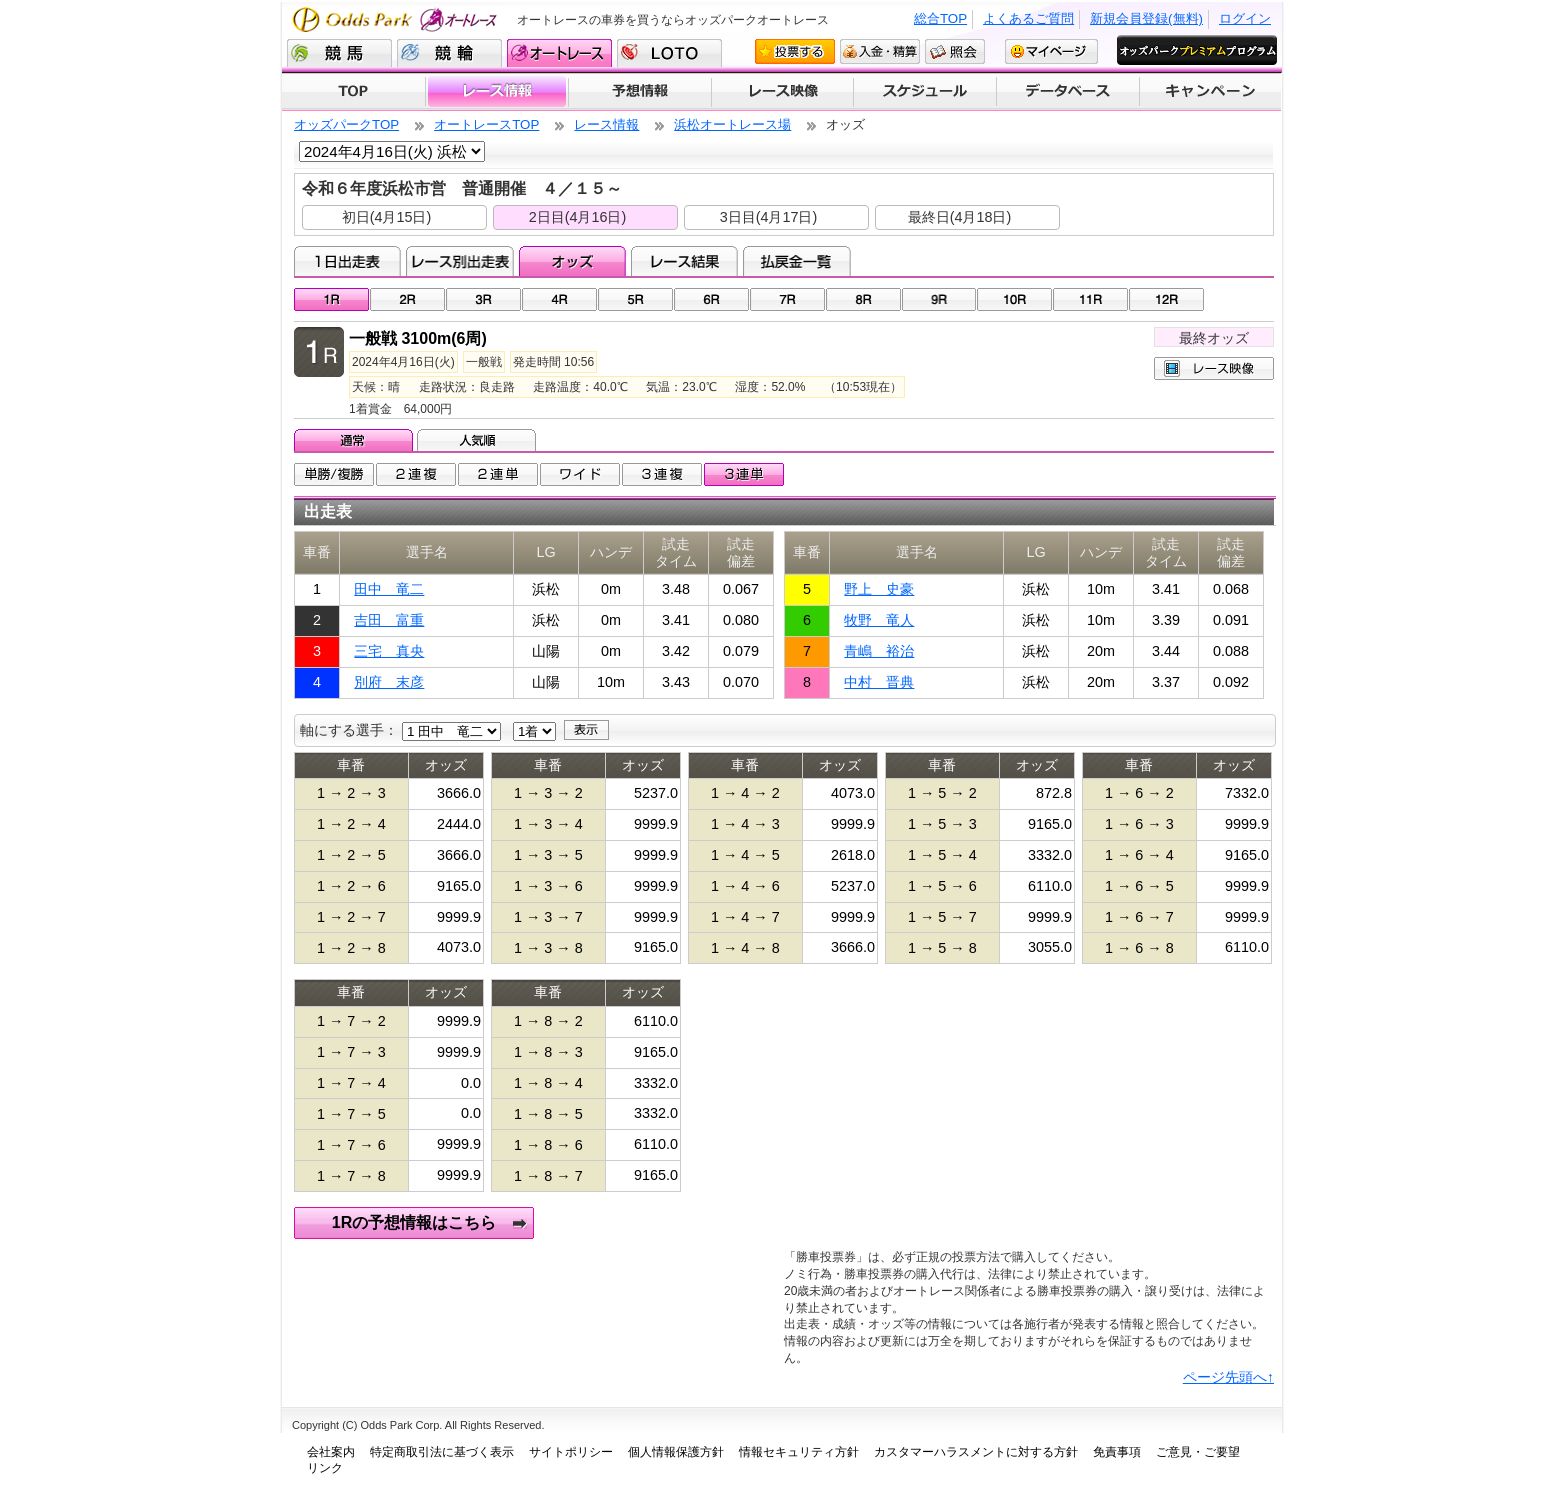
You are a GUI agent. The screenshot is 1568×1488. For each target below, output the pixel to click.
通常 (355, 440)
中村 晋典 (879, 682)
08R (863, 299)
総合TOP (940, 18)
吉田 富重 (389, 620)
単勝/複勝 (334, 474)
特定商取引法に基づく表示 (442, 1452)
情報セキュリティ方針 (799, 1452)
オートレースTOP (486, 124)
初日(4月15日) (387, 217)
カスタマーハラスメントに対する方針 (976, 1452)
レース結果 (684, 261)
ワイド (580, 474)
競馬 (339, 53)
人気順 (478, 440)
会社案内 (331, 1452)
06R (711, 299)
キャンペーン (1211, 92)
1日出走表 (347, 261)
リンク (325, 1468)
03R (483, 299)
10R (1014, 299)
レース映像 (782, 92)
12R (1166, 299)
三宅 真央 (389, 651)
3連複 (662, 474)
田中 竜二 (389, 589)
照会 (955, 51)
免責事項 (1117, 1452)
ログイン (1245, 18)
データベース (1068, 92)
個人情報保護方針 (676, 1452)
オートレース (559, 53)
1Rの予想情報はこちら (414, 1222)
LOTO (669, 53)
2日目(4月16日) (578, 217)
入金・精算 (880, 51)
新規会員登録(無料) (1146, 18)
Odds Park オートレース (397, 19)
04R (559, 299)
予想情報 (639, 92)
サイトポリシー (571, 1452)
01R (331, 299)
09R (939, 299)
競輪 (449, 53)
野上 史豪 (879, 589)
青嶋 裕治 (879, 651)
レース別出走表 (459, 261)
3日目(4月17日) (769, 217)
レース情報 (496, 92)
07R (787, 299)
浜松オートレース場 (732, 124)
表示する (586, 730)
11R (1090, 299)
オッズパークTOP (346, 124)
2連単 (498, 474)
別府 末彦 (389, 682)
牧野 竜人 (879, 620)
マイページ (1051, 51)
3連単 (744, 474)
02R (407, 299)
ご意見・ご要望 (1198, 1452)
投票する (795, 51)
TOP (353, 92)
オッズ (572, 261)
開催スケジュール (925, 92)
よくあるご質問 (1028, 18)
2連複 (416, 474)
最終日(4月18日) (960, 217)
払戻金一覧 (796, 261)
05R (635, 299)
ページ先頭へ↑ (1228, 1377)
